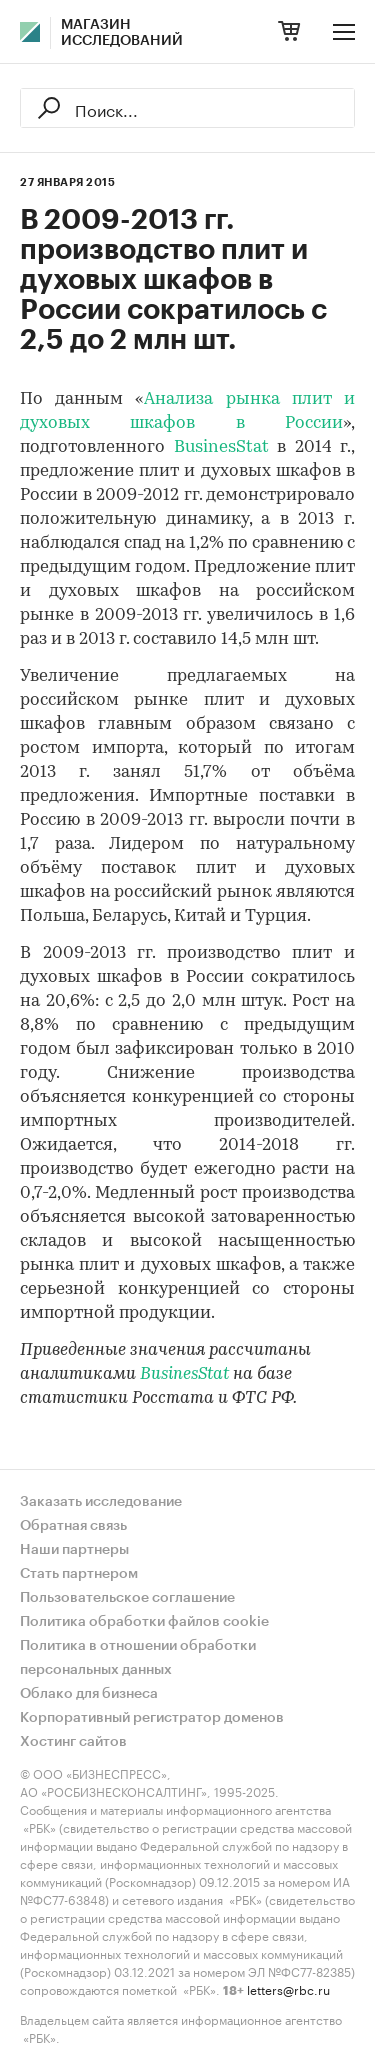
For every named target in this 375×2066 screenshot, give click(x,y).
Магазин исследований (122, 33)
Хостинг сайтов (73, 1742)
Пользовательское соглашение (127, 1598)
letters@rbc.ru (288, 1988)
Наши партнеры (74, 1550)
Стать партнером (79, 1574)
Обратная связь (73, 1526)
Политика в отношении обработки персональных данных (138, 1658)
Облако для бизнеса (89, 1694)
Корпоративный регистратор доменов (152, 1718)
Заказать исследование (101, 1502)
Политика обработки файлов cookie (144, 1622)
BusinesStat (221, 447)
